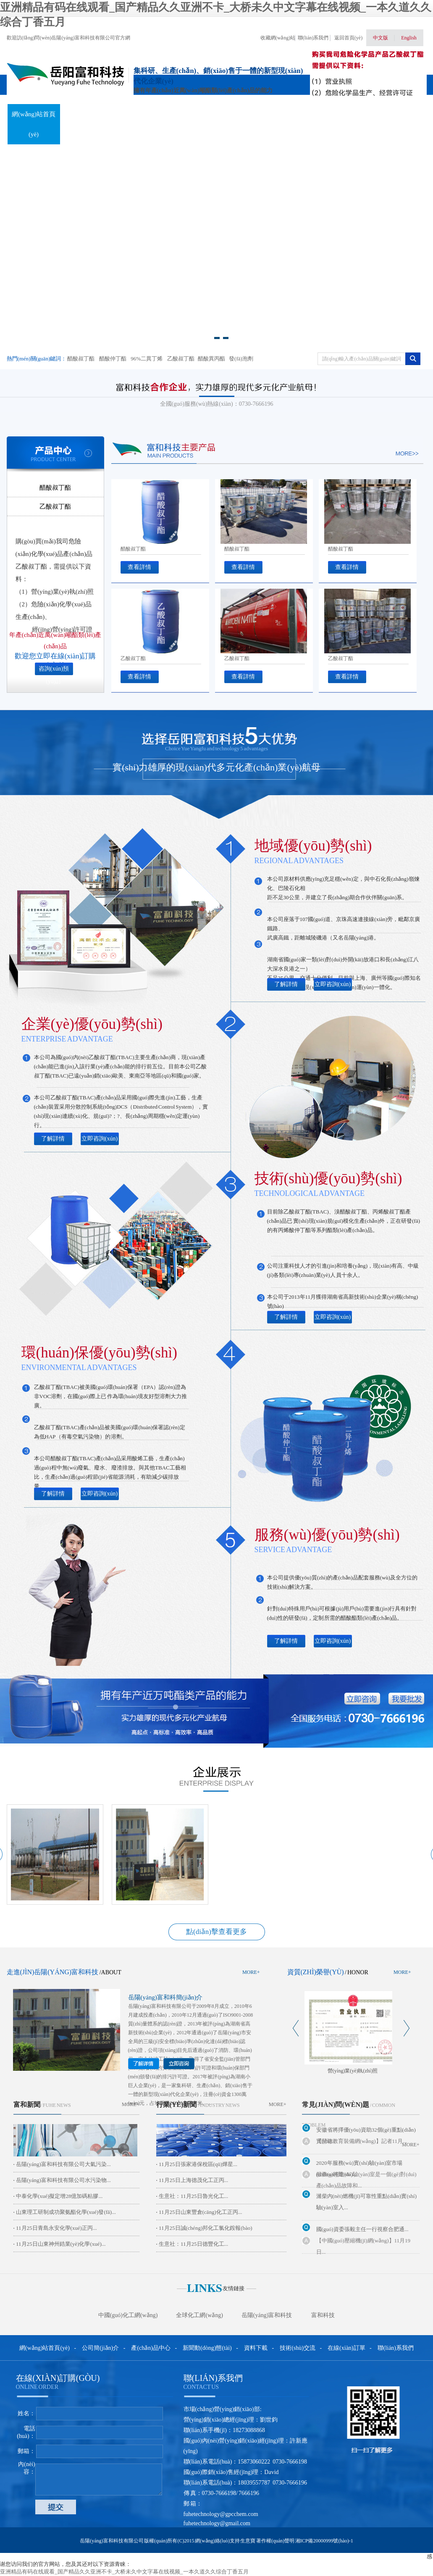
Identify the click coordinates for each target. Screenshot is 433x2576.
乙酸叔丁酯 (180, 358)
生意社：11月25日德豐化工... (193, 2244)
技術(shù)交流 (295, 114)
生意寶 (247, 2541)
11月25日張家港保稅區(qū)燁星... (198, 2164)
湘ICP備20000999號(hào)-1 (324, 2541)
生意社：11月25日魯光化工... (193, 2196)
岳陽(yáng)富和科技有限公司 (160, 2006)
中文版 (380, 38)
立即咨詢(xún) (333, 984)
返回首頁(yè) (348, 38)
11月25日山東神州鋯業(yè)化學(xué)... (61, 2244)
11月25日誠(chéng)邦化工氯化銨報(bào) (205, 2228)
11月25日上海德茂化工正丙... (193, 2180)
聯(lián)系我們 (313, 38)
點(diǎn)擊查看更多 (216, 1932)
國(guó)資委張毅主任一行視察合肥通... (362, 2229)
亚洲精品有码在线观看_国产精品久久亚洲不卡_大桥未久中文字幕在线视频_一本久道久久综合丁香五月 (124, 2571)
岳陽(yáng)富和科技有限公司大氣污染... (63, 2164)
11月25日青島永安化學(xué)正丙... (56, 2228)
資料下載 (243, 114)
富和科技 (323, 2315)
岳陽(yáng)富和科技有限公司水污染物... (63, 2180)
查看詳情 (139, 567)
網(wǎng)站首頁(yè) (33, 124)
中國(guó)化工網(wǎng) (128, 2315)
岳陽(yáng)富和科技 (266, 2315)
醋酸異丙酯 (211, 358)
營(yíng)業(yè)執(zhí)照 (353, 2071)
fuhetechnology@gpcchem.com (221, 2514)
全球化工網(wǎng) (199, 2315)
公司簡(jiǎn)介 (100, 2348)
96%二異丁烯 (147, 358)
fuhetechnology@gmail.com (217, 2523)
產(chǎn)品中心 (139, 114)
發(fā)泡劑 (241, 358)
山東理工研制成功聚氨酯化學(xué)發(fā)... (66, 2212)
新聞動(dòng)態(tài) (191, 124)
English (409, 38)
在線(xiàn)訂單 (347, 114)
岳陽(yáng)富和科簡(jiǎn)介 (165, 1997)
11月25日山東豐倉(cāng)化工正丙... (200, 2212)
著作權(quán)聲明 (275, 2541)
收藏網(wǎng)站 (278, 38)
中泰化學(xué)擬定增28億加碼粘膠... (59, 2196)
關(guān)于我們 (87, 114)
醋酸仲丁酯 (112, 358)
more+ (251, 1972)
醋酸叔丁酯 (80, 358)
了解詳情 (286, 984)
